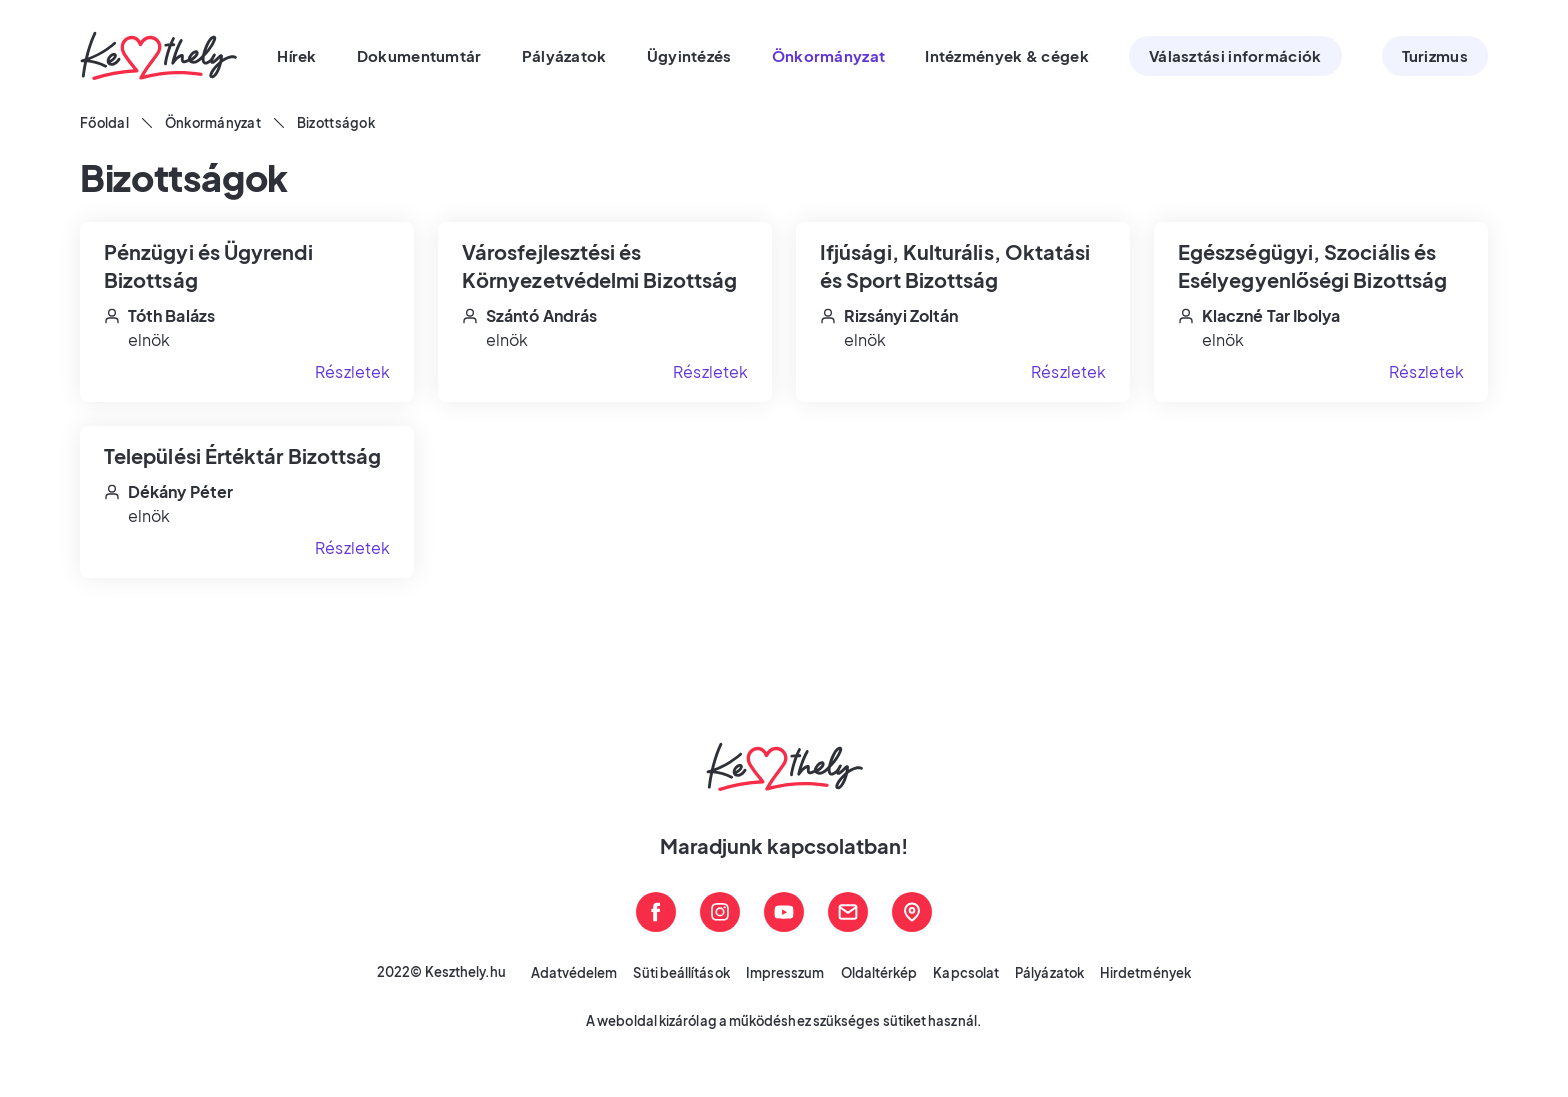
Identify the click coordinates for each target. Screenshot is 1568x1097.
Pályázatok (1049, 973)
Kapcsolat (966, 973)
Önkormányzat (213, 123)
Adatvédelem (574, 973)
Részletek (352, 371)
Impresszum (785, 973)
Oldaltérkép (879, 973)
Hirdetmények (1145, 973)
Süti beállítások (681, 973)
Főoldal (104, 123)
